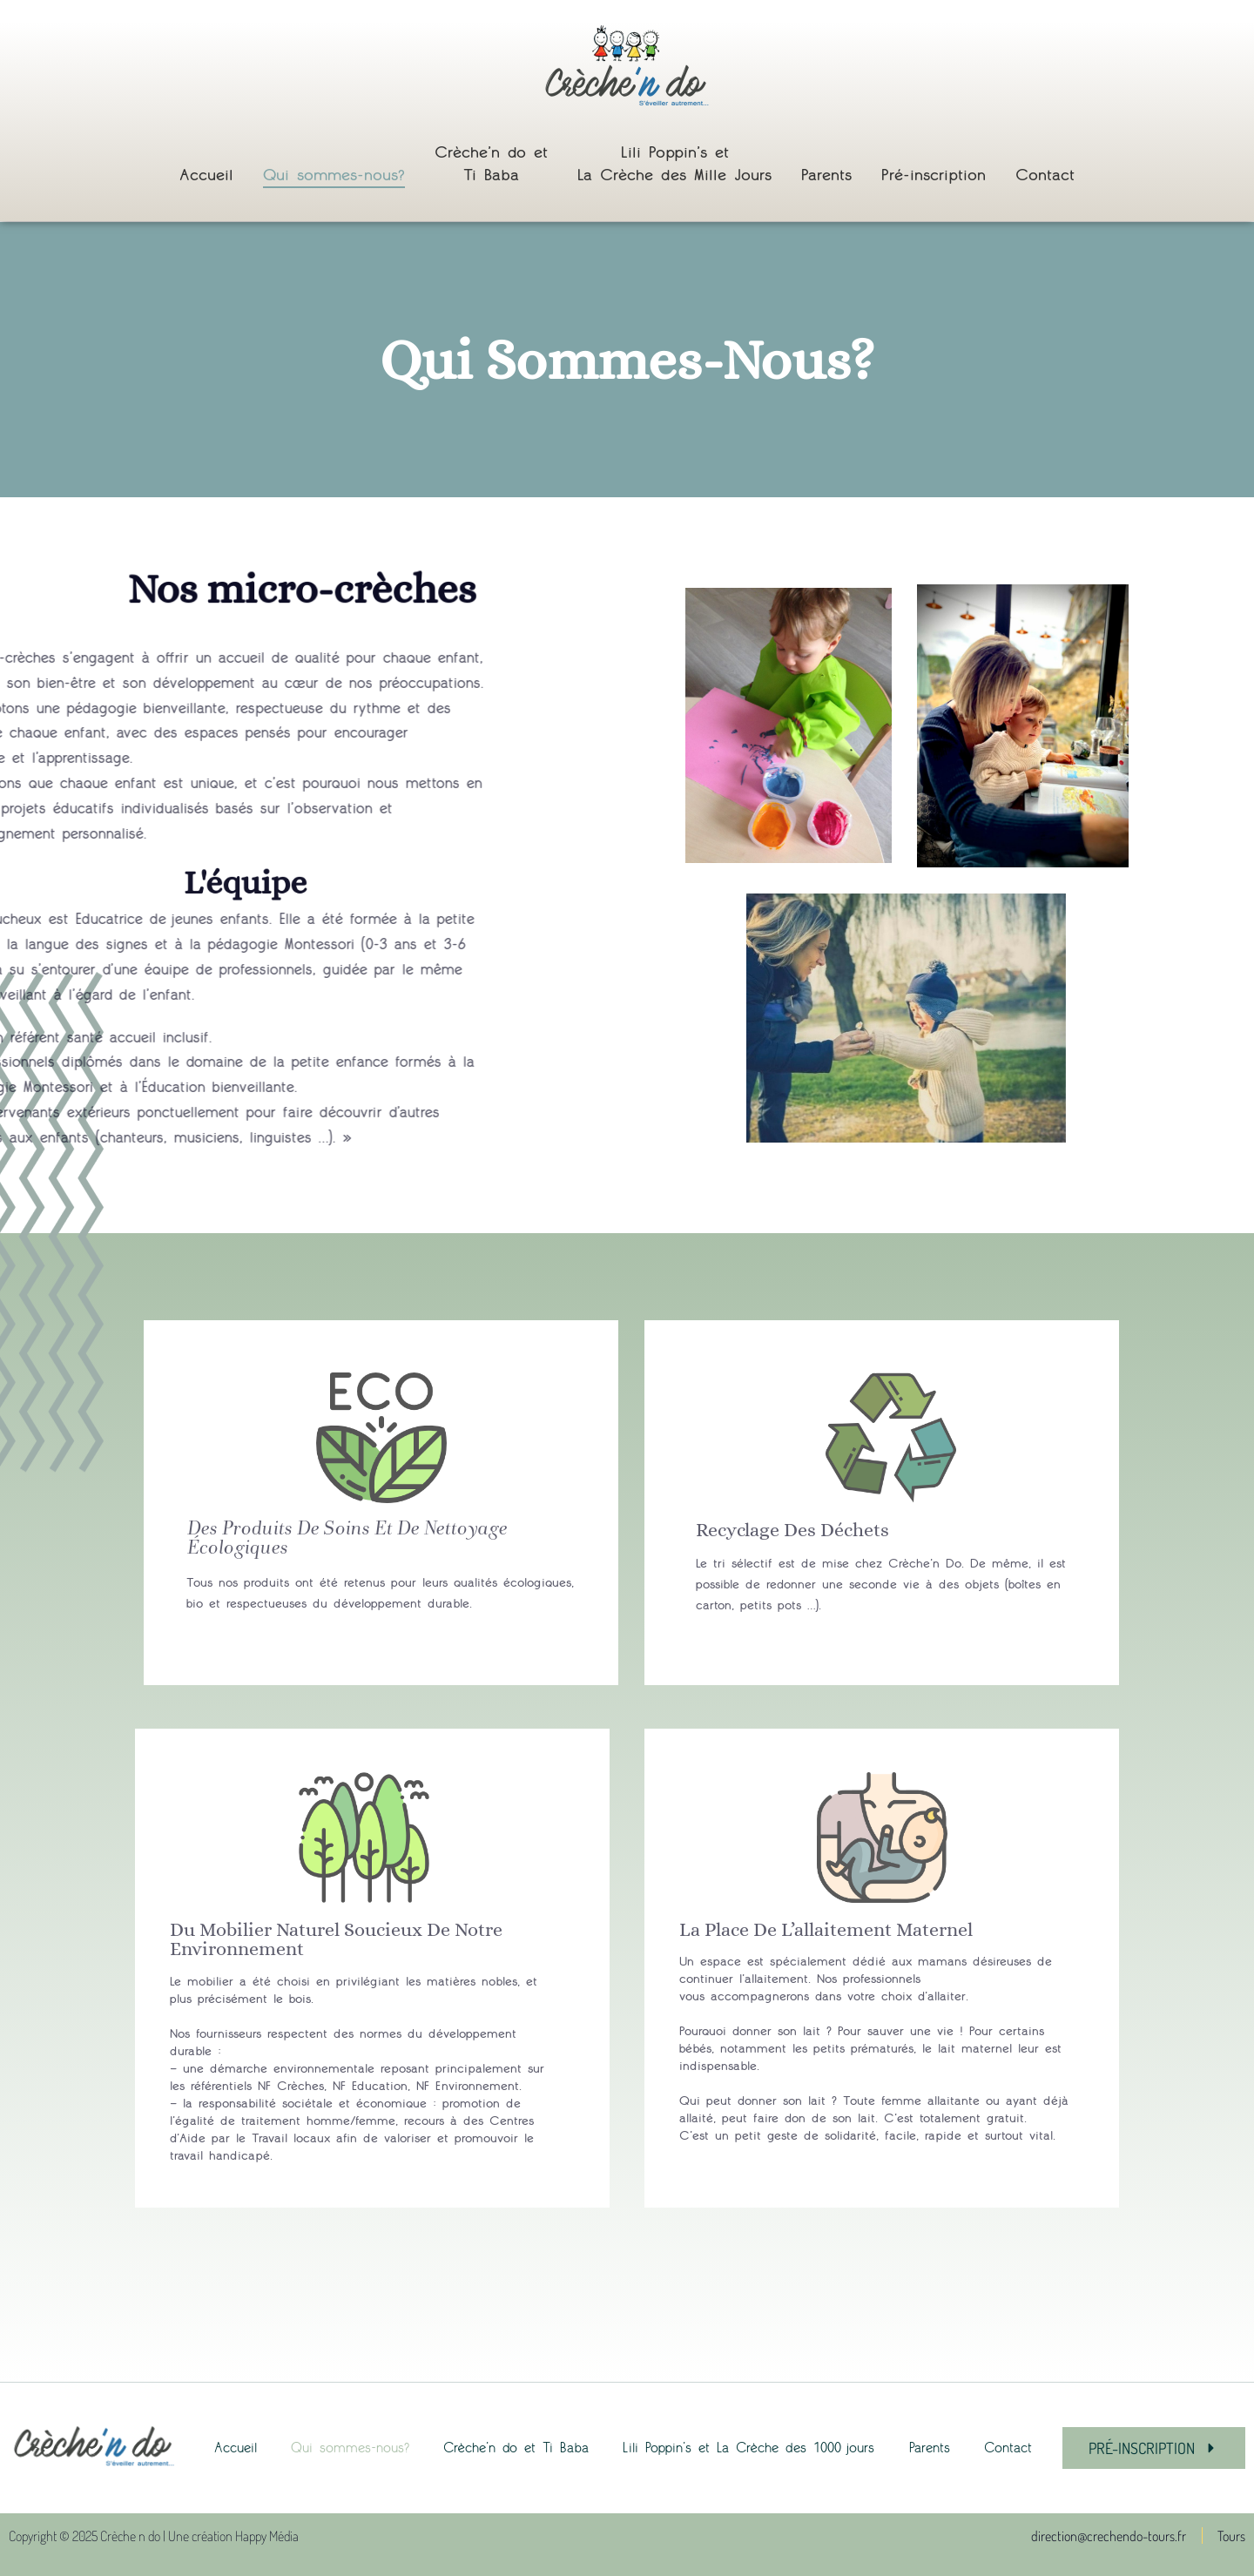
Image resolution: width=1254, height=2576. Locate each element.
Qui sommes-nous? (334, 175)
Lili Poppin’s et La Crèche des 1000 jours (748, 2448)
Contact (1045, 175)
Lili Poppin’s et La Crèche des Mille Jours (674, 163)
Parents (826, 175)
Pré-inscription (933, 175)
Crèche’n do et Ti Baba (491, 163)
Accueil (206, 175)
